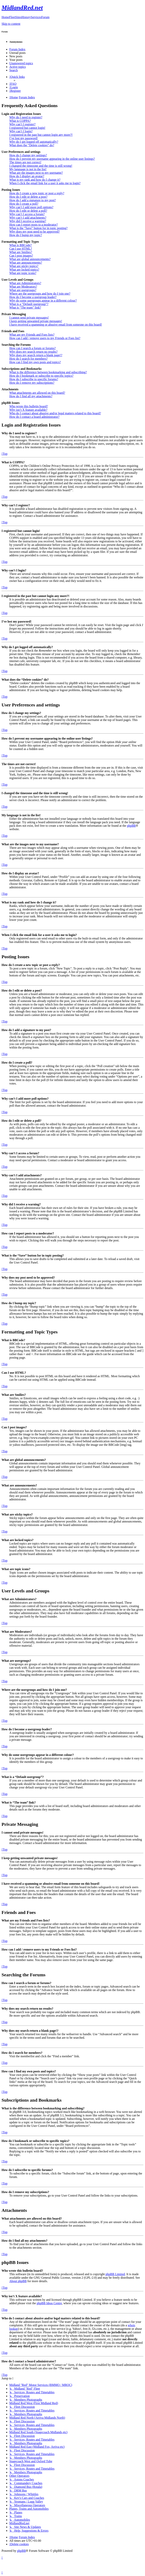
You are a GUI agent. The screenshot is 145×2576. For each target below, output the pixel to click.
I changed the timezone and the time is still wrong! (40, 165)
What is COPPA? (20, 120)
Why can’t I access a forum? (27, 214)
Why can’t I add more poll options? (31, 207)
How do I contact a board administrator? (34, 416)
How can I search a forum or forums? (32, 348)
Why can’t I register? (22, 124)
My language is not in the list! (28, 169)
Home (5, 17)
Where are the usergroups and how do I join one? (39, 293)
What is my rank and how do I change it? (34, 179)
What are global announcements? (30, 259)
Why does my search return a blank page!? (35, 355)
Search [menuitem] (13, 70)
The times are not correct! (25, 162)
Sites (18, 17)
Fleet (12, 17)
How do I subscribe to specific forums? (33, 379)
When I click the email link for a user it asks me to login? (44, 183)
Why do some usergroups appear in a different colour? (43, 300)
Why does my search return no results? (33, 351)
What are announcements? (25, 262)
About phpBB (18, 2281)
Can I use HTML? (20, 248)
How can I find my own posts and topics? (35, 362)
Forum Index (17, 49)
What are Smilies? (20, 252)
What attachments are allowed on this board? (37, 392)
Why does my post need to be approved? (34, 231)
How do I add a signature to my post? (32, 200)
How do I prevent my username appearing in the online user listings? (52, 158)
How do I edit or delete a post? (28, 196)
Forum (45, 17)
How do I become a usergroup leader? (32, 297)
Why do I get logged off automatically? (33, 141)
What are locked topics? (24, 269)
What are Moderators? (23, 286)
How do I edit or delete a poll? (28, 210)
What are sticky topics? (23, 266)
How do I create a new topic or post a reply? (36, 193)
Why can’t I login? (21, 131)
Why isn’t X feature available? (28, 409)
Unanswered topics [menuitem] (21, 63)
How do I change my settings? (28, 155)
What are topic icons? (22, 273)
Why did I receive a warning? (27, 221)
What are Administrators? (25, 283)
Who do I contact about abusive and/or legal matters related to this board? (55, 413)
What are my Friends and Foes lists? (31, 334)
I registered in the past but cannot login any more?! (41, 134)
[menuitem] (12, 83)
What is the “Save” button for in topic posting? (38, 228)
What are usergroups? (22, 290)
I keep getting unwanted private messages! (35, 321)
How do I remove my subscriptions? (31, 382)
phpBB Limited (115, 2274)
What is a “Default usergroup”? (28, 304)
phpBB (131, 825)
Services (36, 17)
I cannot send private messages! (29, 317)
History (26, 17)
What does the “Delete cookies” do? (31, 145)
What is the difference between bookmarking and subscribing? (48, 372)
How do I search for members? (28, 358)
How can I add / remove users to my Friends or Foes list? (44, 338)
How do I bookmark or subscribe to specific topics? (41, 375)
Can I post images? (21, 255)
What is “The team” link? (25, 307)
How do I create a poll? (23, 203)
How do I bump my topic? (25, 235)
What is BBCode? (20, 245)
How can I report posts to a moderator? (33, 224)
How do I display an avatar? (26, 176)
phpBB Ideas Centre (49, 2303)
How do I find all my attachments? (30, 396)
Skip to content (11, 23)
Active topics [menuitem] (17, 66)
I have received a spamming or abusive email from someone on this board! (55, 324)
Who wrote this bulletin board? (28, 406)
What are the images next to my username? (36, 172)
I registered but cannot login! (27, 127)
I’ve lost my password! (23, 138)
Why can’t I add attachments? (27, 217)
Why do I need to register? (25, 117)
